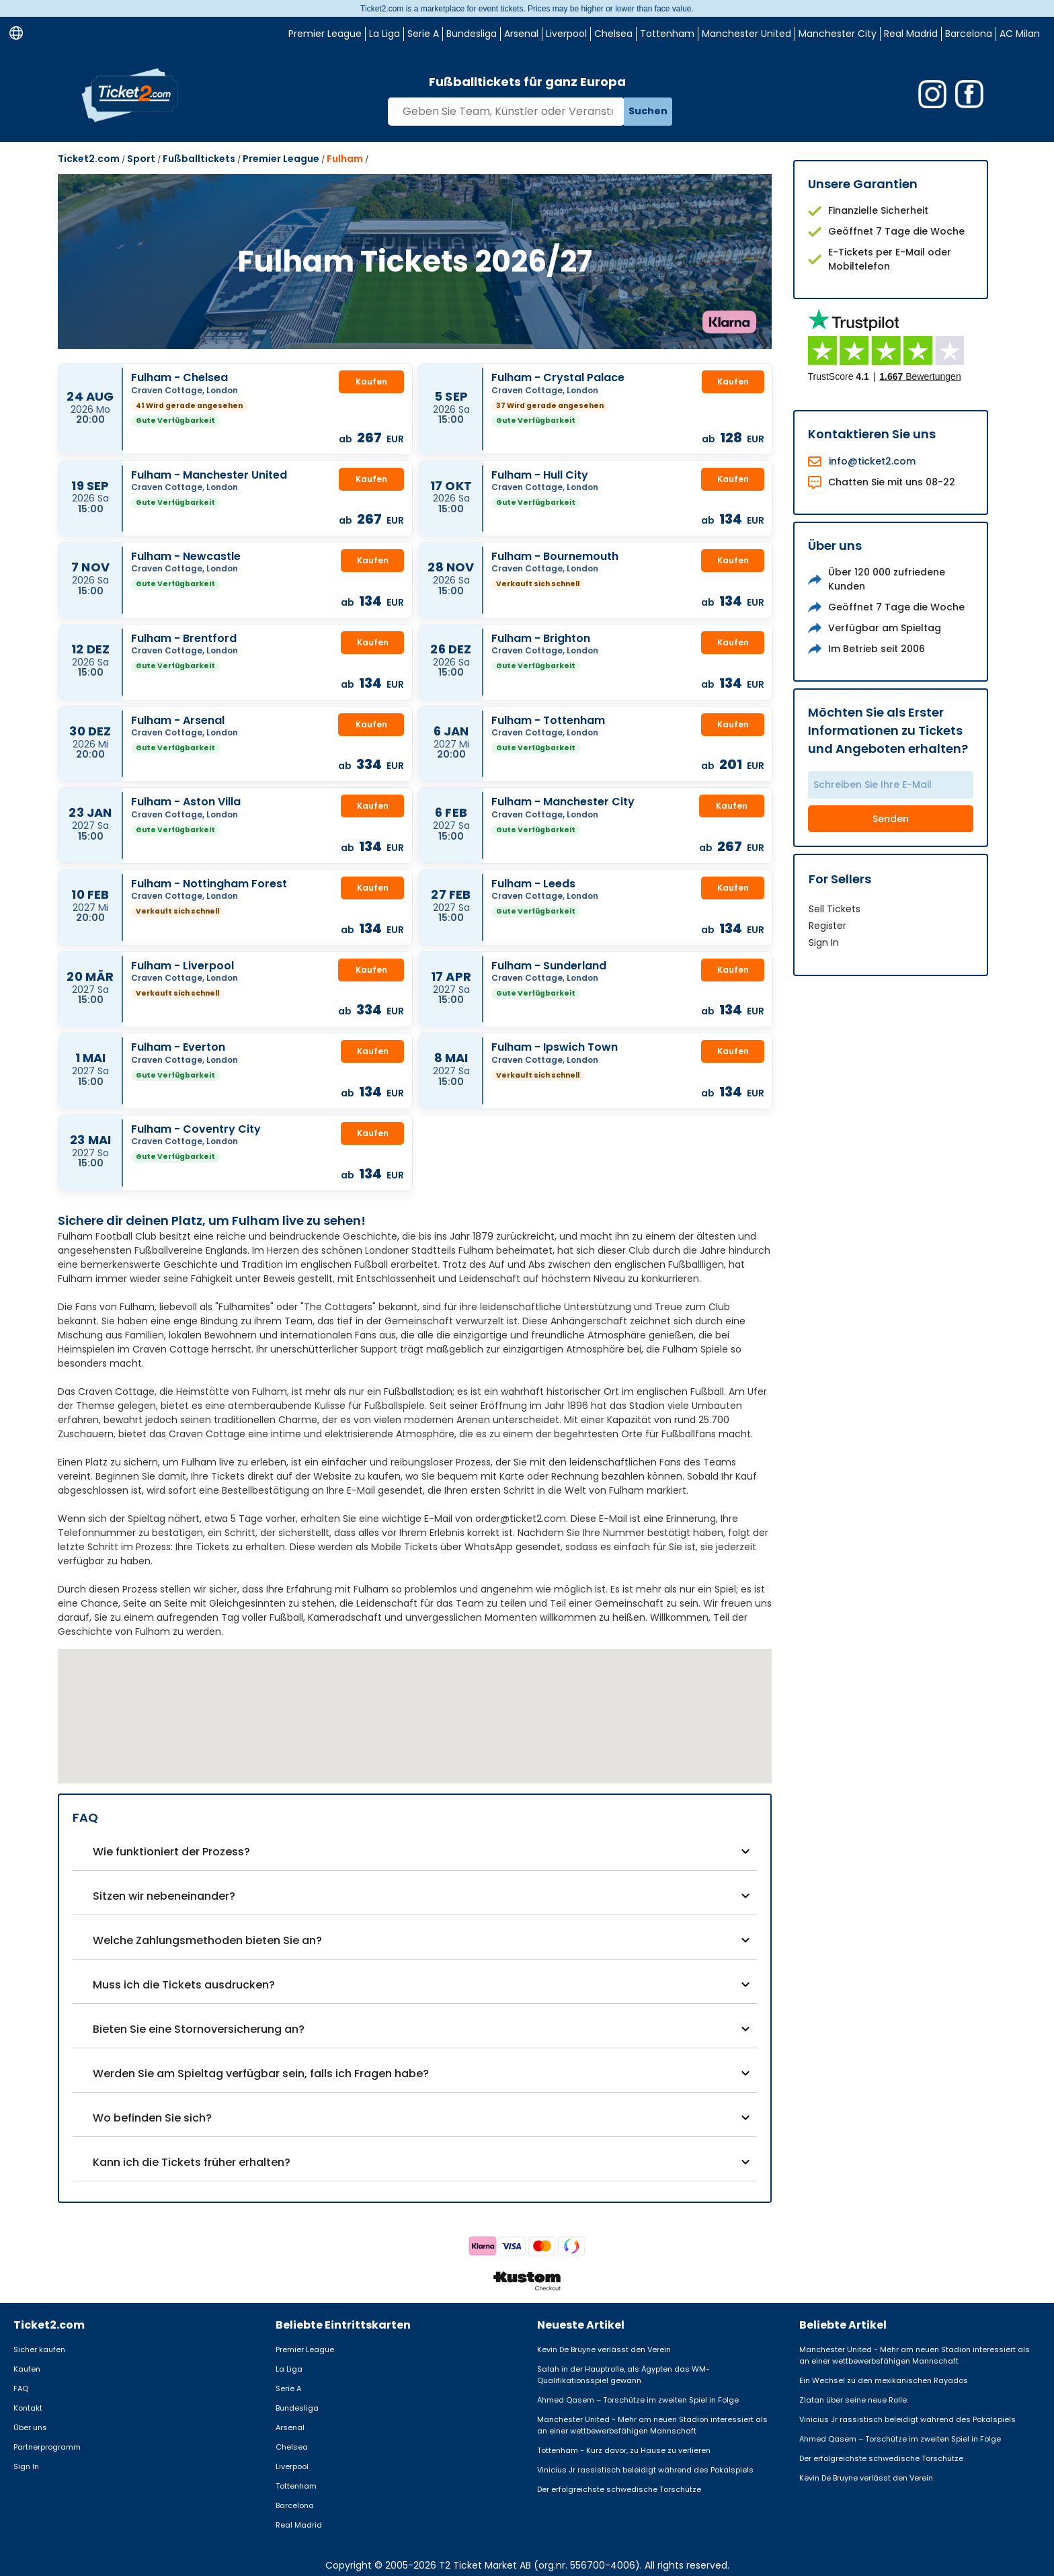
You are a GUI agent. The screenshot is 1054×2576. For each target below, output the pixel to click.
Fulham (345, 158)
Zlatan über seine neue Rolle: (853, 2399)
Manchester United (746, 33)
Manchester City (838, 33)
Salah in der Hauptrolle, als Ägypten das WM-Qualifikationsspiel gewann (623, 2375)
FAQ (20, 2388)
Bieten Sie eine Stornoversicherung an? (199, 2029)
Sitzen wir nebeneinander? (164, 1896)
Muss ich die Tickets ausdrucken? (184, 1985)
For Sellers (840, 879)
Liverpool (566, 33)
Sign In (824, 942)
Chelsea (613, 33)
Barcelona (968, 33)
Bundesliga (471, 33)
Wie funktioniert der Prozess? (171, 1851)
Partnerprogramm (47, 2447)
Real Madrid (911, 33)
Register (827, 925)
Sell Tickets (834, 909)
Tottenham (667, 33)
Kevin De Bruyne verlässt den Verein (604, 2349)
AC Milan (1020, 33)
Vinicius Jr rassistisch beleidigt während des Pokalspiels (645, 2469)
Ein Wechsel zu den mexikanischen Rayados (883, 2380)
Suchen (648, 111)
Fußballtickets (199, 158)
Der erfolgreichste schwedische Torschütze (619, 2489)
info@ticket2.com (872, 461)
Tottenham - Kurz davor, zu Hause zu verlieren (624, 2450)
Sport (141, 158)
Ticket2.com (89, 158)
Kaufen (371, 381)
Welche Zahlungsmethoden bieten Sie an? (207, 1940)
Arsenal (521, 33)
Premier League (325, 33)
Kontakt (27, 2408)
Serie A (423, 33)
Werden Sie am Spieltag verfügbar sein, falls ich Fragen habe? (261, 2073)
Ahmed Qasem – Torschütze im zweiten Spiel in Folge (638, 2399)
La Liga (384, 33)
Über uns (30, 2427)
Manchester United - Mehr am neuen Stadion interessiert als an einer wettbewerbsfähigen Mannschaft (652, 2425)
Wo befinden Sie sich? (152, 2118)
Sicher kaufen (39, 2349)
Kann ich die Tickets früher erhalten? (191, 2162)
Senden (891, 819)
